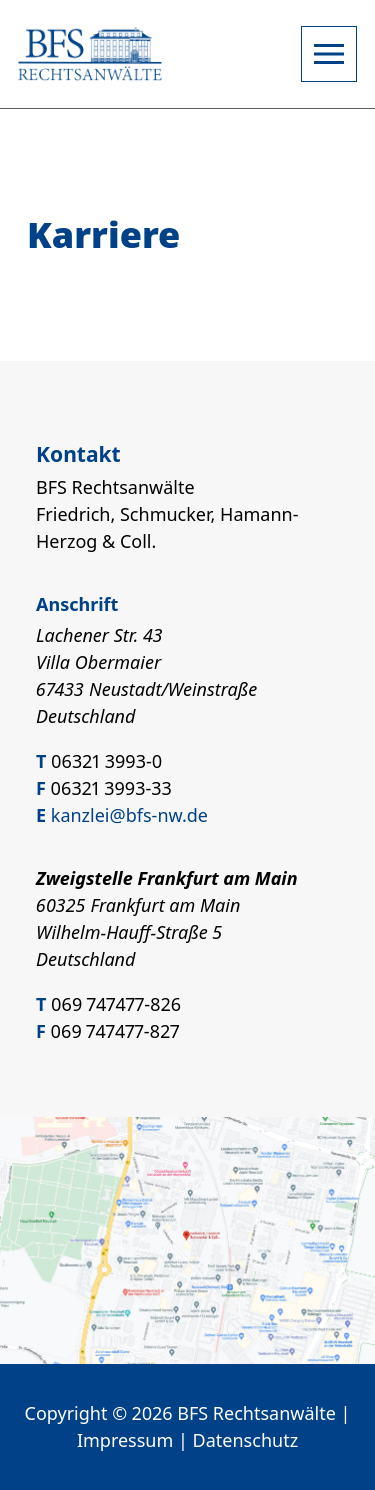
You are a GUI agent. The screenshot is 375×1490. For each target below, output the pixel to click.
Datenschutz (245, 1440)
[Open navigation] (329, 54)
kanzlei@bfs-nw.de (129, 815)
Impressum (125, 1440)
